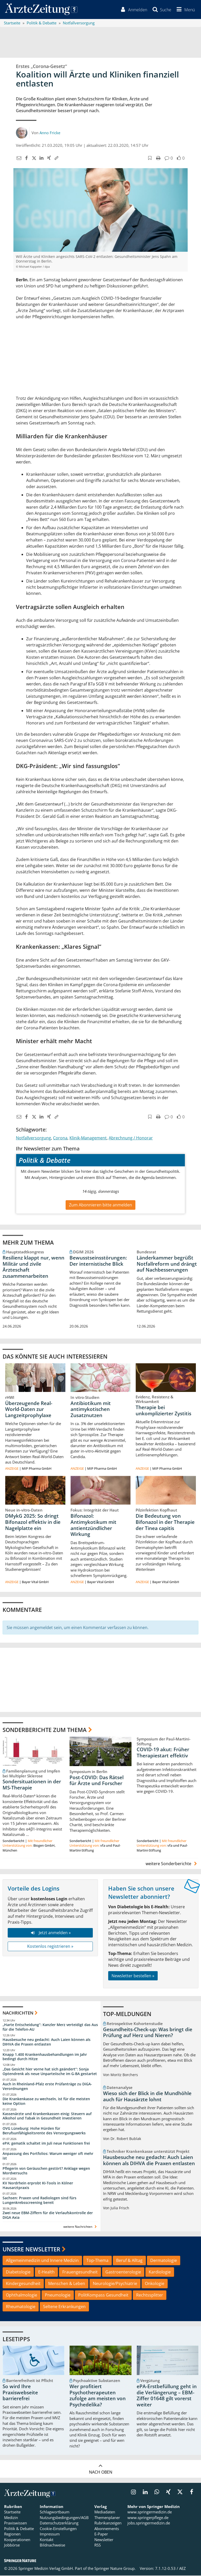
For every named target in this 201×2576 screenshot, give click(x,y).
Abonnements (106, 2529)
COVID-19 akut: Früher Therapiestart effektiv (163, 1753)
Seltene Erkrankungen (64, 2307)
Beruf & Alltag (129, 2261)
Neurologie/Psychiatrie (115, 2284)
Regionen (12, 2534)
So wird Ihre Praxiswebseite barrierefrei (20, 2393)
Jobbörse (12, 2545)
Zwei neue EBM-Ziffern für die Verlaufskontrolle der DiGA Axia (48, 2215)
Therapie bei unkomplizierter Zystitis (163, 1411)
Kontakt (46, 2540)
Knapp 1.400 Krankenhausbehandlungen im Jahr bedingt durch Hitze (45, 2057)
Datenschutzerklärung (59, 2523)
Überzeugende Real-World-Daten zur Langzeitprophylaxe (28, 1409)
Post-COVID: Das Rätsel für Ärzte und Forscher (96, 1781)
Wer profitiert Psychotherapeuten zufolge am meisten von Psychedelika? (97, 2396)
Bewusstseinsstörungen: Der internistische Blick (98, 1261)
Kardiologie (160, 2272)
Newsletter (103, 2540)
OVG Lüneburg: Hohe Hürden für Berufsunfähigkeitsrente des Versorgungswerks (44, 2131)
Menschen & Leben (66, 2284)
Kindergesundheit (23, 2284)
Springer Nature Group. (115, 2568)
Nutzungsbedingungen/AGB (64, 2518)
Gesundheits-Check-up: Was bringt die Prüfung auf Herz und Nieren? (147, 2033)
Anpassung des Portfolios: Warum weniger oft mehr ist (48, 2156)
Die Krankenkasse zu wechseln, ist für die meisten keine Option (46, 2101)
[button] (185, 9)
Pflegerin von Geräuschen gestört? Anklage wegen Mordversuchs (46, 2171)
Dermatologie (163, 2261)
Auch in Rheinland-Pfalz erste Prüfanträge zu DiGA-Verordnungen (47, 2086)
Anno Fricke (49, 132)
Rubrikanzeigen (108, 2523)
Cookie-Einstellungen (58, 2529)
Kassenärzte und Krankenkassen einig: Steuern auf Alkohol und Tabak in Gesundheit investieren (47, 2116)
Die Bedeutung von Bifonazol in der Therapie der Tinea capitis (165, 1522)
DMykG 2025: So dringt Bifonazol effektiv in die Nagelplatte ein (33, 1522)
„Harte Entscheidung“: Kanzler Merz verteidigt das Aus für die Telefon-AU (50, 2027)
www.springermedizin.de (149, 2512)
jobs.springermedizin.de (148, 2523)
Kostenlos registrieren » (50, 1947)
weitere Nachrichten (80, 2227)
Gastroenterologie (123, 2272)
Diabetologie (18, 2272)
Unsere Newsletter (31, 2249)
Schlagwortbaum (54, 2512)
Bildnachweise (52, 2545)
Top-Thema (97, 2261)
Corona (60, 1138)
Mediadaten (104, 2512)
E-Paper (101, 2534)
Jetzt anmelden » (50, 1933)
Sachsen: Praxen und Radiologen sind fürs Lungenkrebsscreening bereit (39, 2200)
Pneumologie (58, 2295)
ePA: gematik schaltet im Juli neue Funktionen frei (46, 2143)
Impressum (50, 2534)
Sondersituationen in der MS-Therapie (32, 1785)
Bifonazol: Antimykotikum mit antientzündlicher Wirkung (93, 1525)
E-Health (46, 2272)
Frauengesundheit (80, 2272)
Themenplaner (107, 2518)
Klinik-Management (88, 1138)
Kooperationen (17, 2540)
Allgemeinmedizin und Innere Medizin (42, 2261)
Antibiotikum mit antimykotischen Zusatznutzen (91, 1409)
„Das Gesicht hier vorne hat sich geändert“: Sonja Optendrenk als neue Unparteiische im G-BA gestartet (50, 2072)
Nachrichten (18, 2013)
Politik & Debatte (19, 2529)
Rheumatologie (20, 2307)
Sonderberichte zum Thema (45, 1730)
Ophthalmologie (21, 2295)
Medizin (11, 2518)
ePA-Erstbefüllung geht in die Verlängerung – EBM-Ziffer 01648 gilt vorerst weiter (167, 2396)
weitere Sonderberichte (172, 1864)
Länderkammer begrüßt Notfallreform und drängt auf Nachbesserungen (167, 1264)
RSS (97, 2545)
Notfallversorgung (33, 1138)
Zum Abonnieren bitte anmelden (100, 1205)
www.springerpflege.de (147, 2518)
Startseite (12, 2512)
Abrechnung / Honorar (131, 1138)
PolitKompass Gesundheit (103, 2295)
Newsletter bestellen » (133, 1976)
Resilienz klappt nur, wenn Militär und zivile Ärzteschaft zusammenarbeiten (33, 1267)
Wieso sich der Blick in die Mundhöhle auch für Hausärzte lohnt (147, 2096)
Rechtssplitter (149, 2295)
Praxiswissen (15, 2523)
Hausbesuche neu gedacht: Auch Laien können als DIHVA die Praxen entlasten (47, 2042)
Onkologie (154, 2284)
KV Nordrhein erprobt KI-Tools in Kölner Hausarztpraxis (38, 2186)
